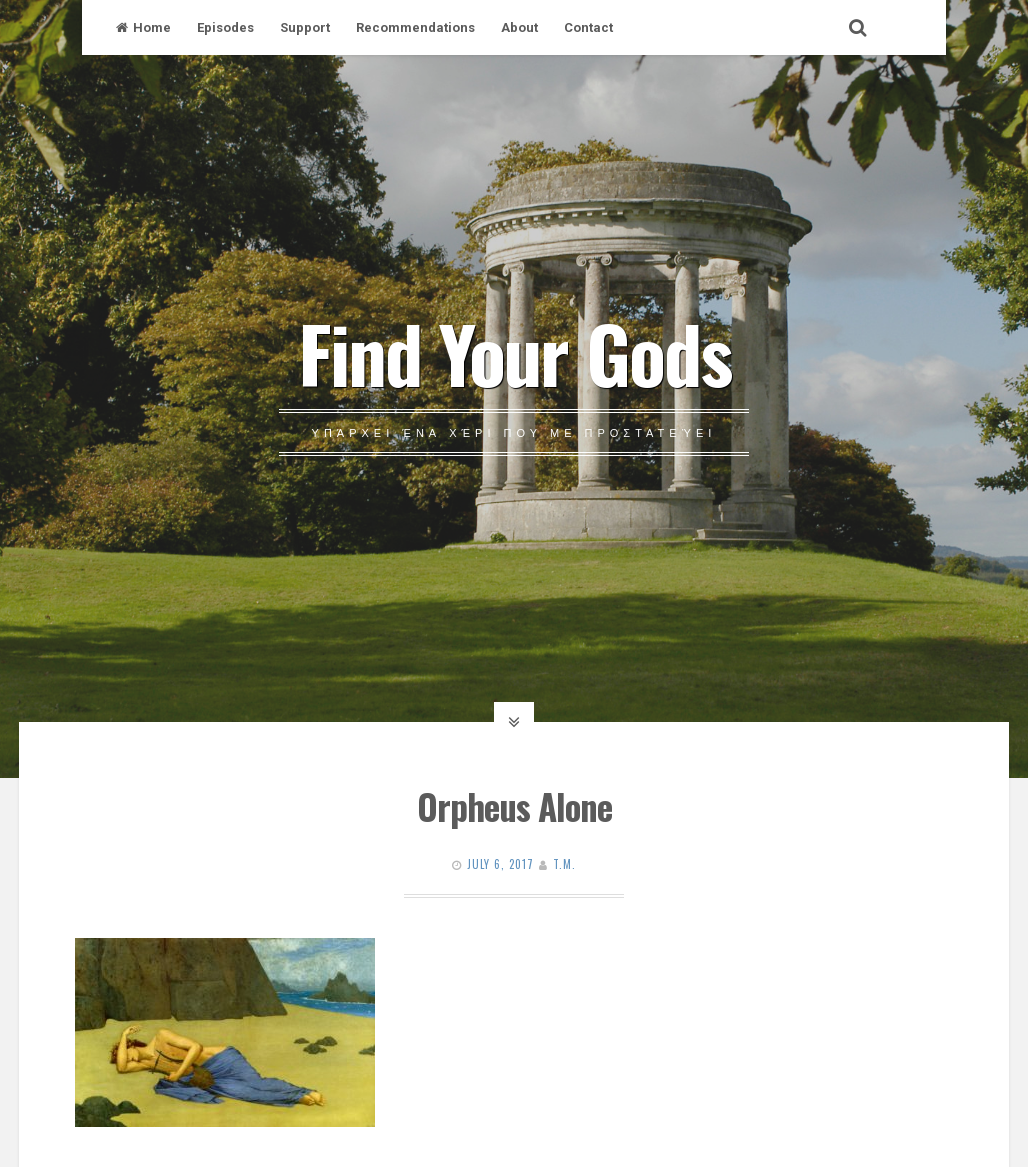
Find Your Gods (514, 352)
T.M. (564, 864)
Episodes (225, 27)
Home (143, 27)
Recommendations (415, 27)
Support (305, 27)
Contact (588, 27)
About (519, 27)
